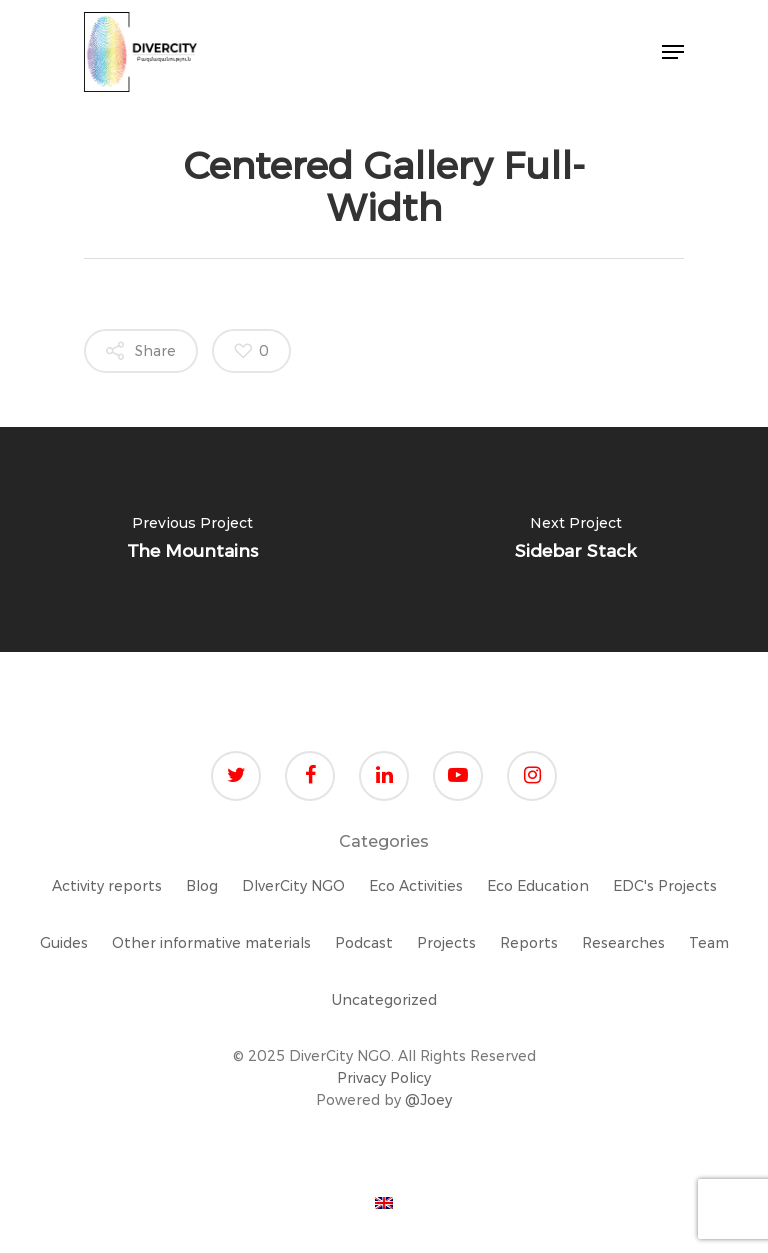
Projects (446, 943)
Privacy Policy (384, 1078)
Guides (64, 943)
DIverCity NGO (293, 886)
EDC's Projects (665, 886)
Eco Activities (416, 886)
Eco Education (538, 886)
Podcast (364, 943)
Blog (202, 886)
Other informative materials (211, 943)
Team (709, 943)
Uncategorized (384, 1000)
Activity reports (107, 886)
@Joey (428, 1100)
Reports (529, 943)
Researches (623, 943)
